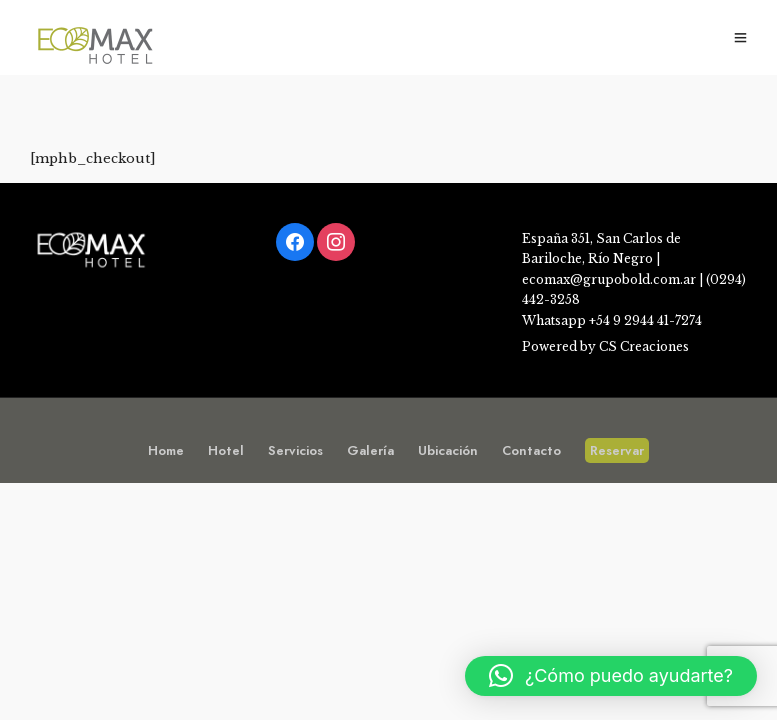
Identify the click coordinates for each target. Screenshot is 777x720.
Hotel (226, 450)
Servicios (295, 450)
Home (166, 450)
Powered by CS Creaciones (605, 346)
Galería (370, 450)
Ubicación (448, 450)
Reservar (617, 450)
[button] (611, 676)
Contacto (531, 450)
